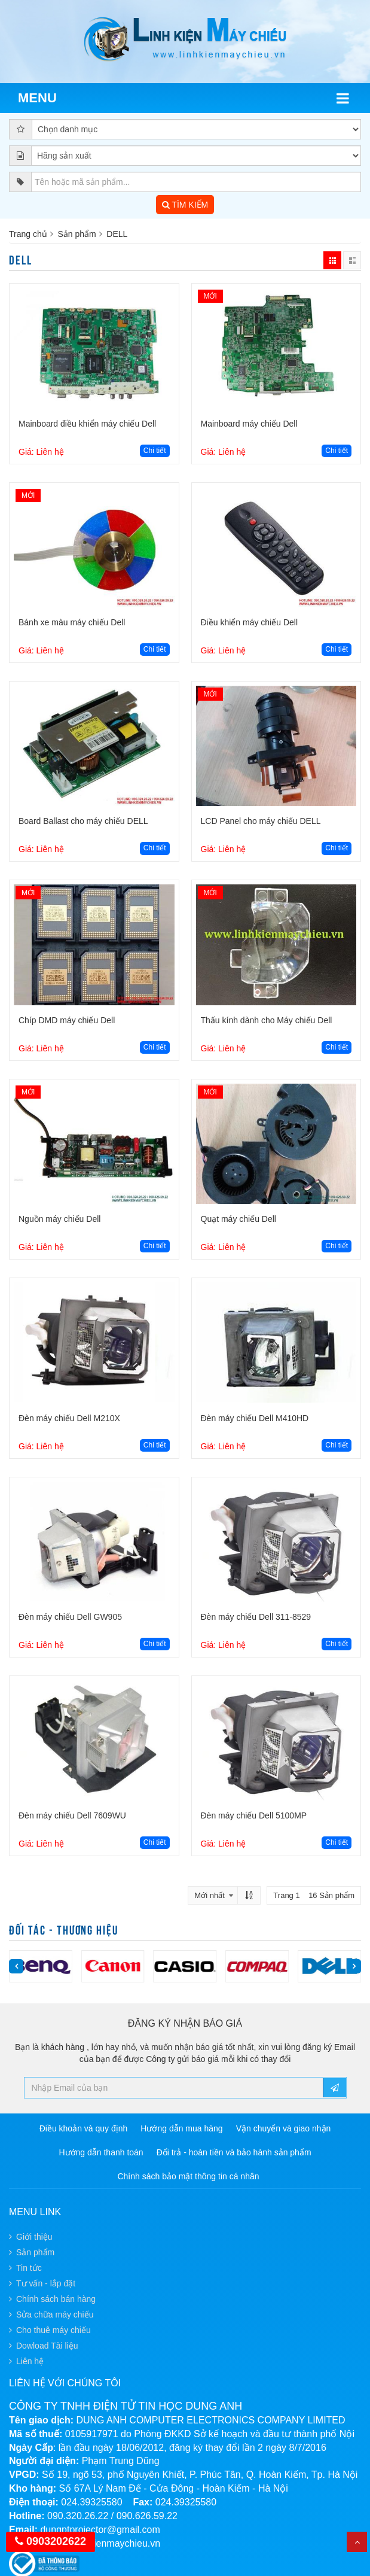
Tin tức (29, 2268)
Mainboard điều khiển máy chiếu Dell (87, 423)
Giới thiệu (34, 2237)
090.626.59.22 (147, 2516)
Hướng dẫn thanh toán (101, 2152)
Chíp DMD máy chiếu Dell (67, 1020)
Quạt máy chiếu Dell (238, 1219)
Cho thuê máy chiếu (53, 2330)
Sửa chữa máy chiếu (55, 2314)
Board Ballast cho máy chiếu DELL (83, 821)
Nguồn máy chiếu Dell (59, 1219)
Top (357, 2542)
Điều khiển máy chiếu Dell (249, 622)
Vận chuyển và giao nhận (283, 2128)
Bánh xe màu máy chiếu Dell (72, 622)
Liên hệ (30, 2361)
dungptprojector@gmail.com (100, 2530)
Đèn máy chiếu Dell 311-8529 (256, 1617)
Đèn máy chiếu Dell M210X (69, 1418)
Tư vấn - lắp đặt (45, 2283)
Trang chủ (28, 234)
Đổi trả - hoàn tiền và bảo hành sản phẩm (234, 2152)
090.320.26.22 (77, 2516)
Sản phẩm (76, 234)
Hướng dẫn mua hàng (181, 2128)
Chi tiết (154, 450)
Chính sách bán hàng (56, 2299)
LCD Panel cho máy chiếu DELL (261, 821)
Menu (37, 97)
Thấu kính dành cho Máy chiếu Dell (266, 1020)
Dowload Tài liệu (47, 2345)
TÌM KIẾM (185, 204)
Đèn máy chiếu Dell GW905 (70, 1617)
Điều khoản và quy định (83, 2128)
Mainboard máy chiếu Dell (249, 423)
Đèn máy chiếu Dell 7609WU (72, 1815)
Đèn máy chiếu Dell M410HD (255, 1418)
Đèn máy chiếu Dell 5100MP (254, 1815)
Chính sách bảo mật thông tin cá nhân (188, 2176)
